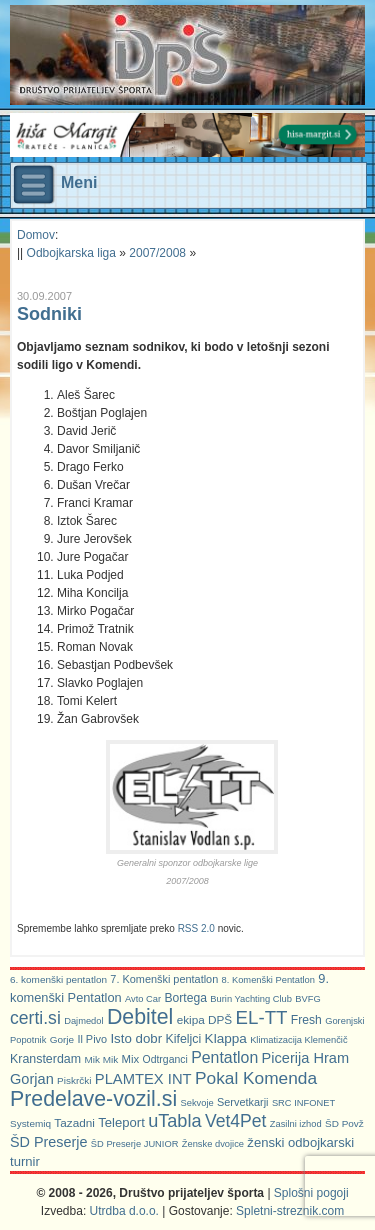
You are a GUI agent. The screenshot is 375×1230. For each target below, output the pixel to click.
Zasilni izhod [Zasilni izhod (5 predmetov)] (296, 1124)
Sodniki (49, 314)
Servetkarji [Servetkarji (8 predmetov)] (243, 1102)
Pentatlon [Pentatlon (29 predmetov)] (224, 1057)
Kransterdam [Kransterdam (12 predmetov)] (45, 1059)
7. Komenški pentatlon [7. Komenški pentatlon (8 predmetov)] (164, 979)
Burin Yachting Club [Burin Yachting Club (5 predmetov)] (251, 999)
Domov (36, 235)
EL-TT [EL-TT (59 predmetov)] (262, 1017)
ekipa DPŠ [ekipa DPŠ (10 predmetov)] (205, 1019)
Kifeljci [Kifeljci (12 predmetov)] (183, 1039)
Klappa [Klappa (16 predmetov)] (226, 1038)
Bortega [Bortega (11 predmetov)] (186, 998)
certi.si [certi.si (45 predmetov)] (35, 1018)
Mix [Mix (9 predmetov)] (131, 1059)
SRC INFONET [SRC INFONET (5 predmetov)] (303, 1103)
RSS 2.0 (196, 928)
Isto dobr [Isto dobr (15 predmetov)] (136, 1038)
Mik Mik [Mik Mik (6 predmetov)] (101, 1059)
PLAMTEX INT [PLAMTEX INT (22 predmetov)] (143, 1079)
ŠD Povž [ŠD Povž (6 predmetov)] (344, 1123)
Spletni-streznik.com (290, 1211)
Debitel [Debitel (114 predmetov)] (140, 1017)
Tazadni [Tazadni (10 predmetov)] (74, 1122)
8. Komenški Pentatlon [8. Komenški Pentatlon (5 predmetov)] (268, 980)
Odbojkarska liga (71, 253)
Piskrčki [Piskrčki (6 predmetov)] (74, 1080)
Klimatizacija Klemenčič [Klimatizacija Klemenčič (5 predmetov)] (298, 1040)
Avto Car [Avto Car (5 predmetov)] (143, 999)
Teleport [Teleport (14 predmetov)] (121, 1122)
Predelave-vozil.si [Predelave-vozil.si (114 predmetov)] (93, 1099)
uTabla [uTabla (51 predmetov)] (174, 1121)
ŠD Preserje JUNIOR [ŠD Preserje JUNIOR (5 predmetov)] (135, 1144)
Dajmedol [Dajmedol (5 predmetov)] (83, 1021)
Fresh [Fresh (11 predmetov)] (306, 1020)
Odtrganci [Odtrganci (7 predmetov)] (165, 1059)
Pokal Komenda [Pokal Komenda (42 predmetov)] (256, 1078)
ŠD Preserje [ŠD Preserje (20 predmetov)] (49, 1142)
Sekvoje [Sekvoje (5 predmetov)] (196, 1103)
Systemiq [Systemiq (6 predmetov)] (30, 1123)
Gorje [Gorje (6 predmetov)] (62, 1039)
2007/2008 (157, 253)
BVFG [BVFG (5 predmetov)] (307, 999)
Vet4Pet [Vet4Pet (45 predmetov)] (236, 1121)
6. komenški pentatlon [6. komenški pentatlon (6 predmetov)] (58, 979)
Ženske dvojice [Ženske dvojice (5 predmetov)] (213, 1144)
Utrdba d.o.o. (124, 1211)
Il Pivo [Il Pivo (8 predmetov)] (92, 1039)
